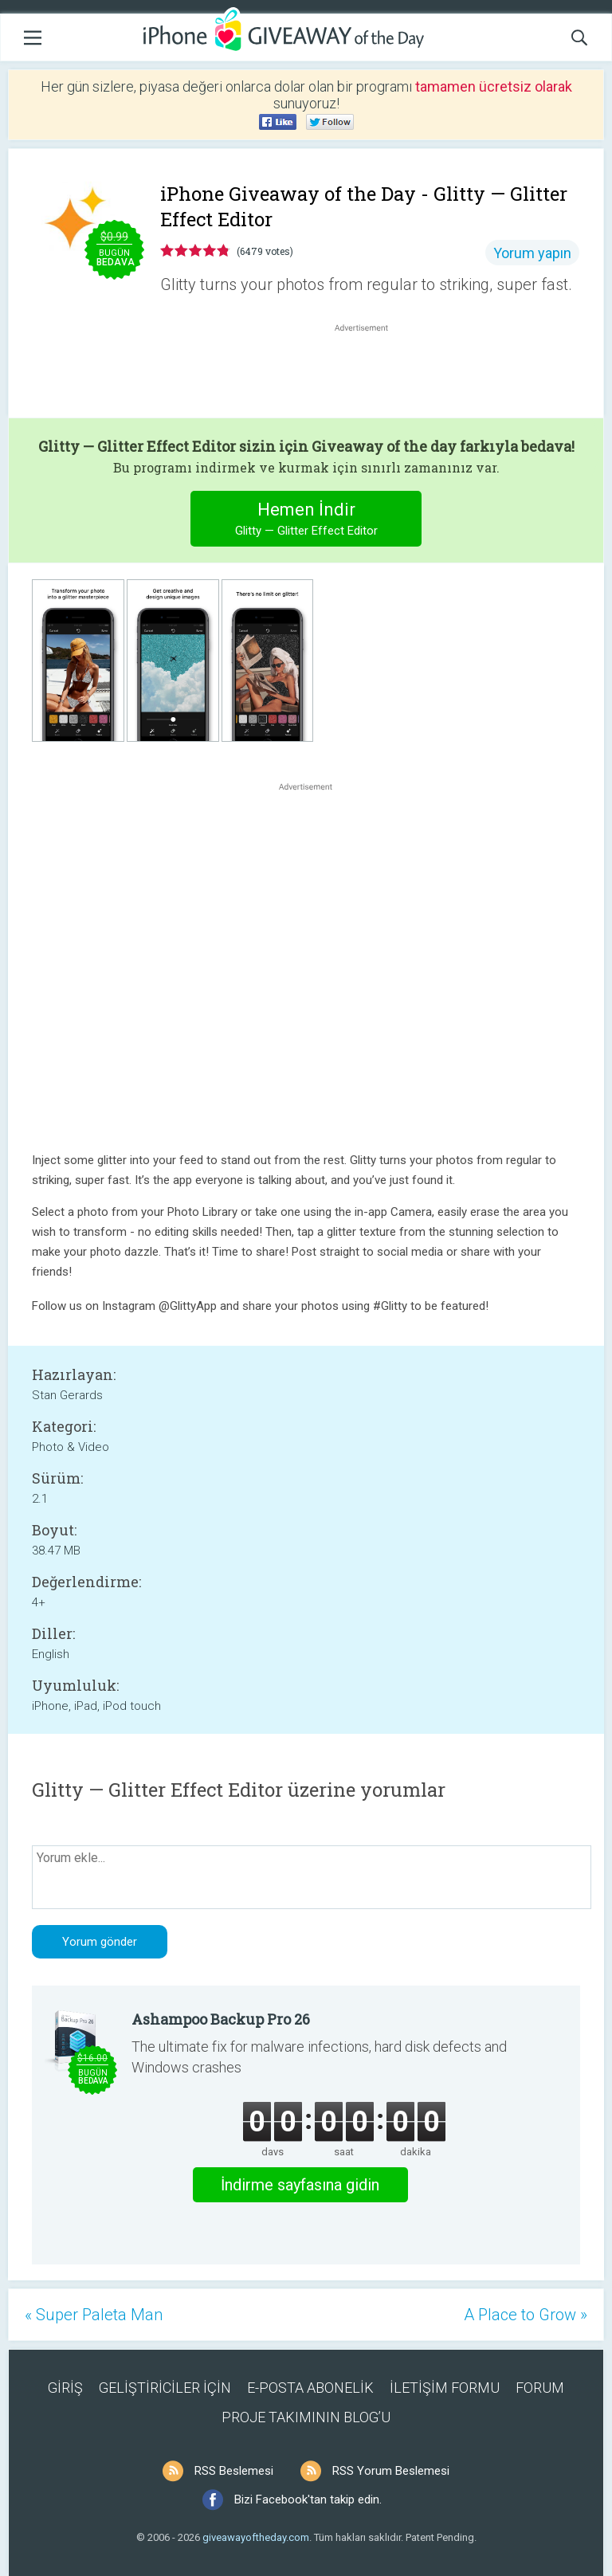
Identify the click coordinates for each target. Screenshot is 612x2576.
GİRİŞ (65, 2387)
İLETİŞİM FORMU (445, 2387)
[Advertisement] (369, 374)
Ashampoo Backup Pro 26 (220, 2019)
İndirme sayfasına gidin (300, 2184)
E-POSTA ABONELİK (310, 2387)
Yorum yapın (532, 253)
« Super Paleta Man (94, 2314)
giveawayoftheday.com (255, 2537)
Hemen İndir (306, 521)
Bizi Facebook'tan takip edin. (308, 2499)
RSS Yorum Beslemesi (390, 2471)
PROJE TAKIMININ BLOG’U (306, 2417)
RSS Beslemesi (233, 2471)
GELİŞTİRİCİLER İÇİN (165, 2387)
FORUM (540, 2387)
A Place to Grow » (525, 2314)
